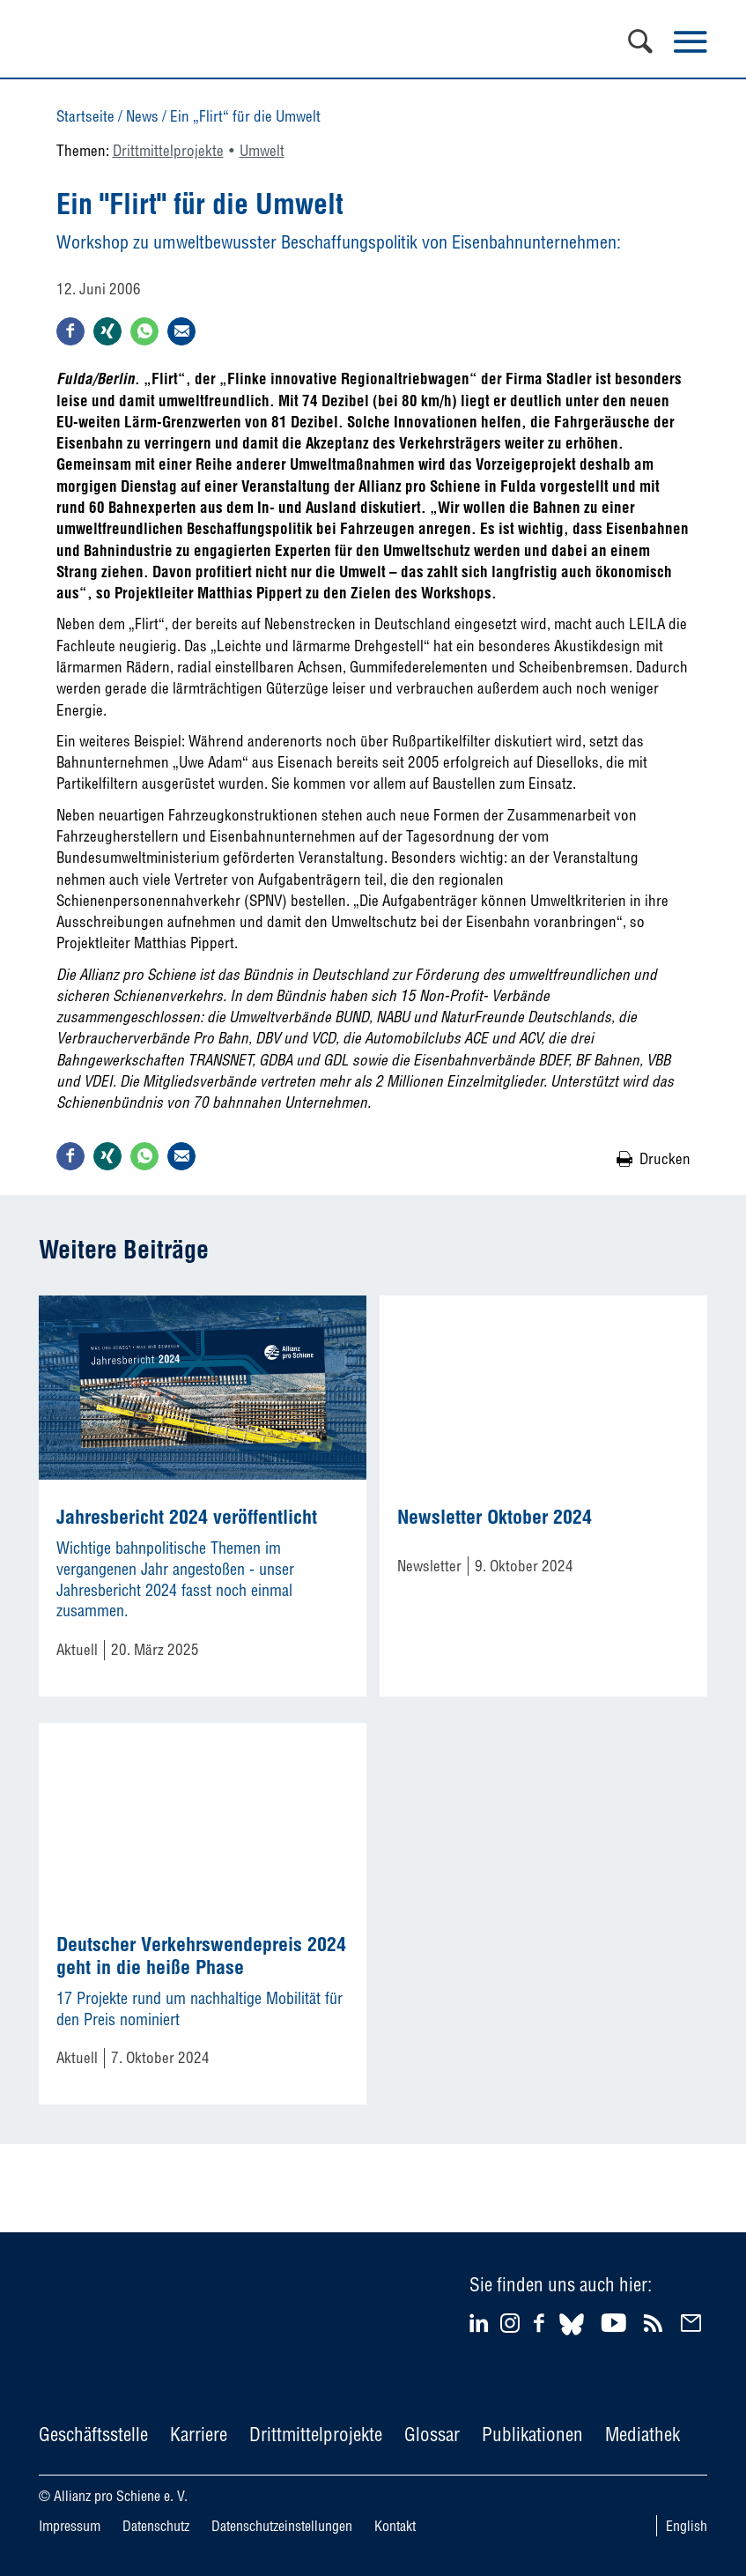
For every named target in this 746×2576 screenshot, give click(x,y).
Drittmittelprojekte (168, 150)
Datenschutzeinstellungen (281, 2526)
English (686, 2526)
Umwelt (262, 150)
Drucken (665, 1158)
